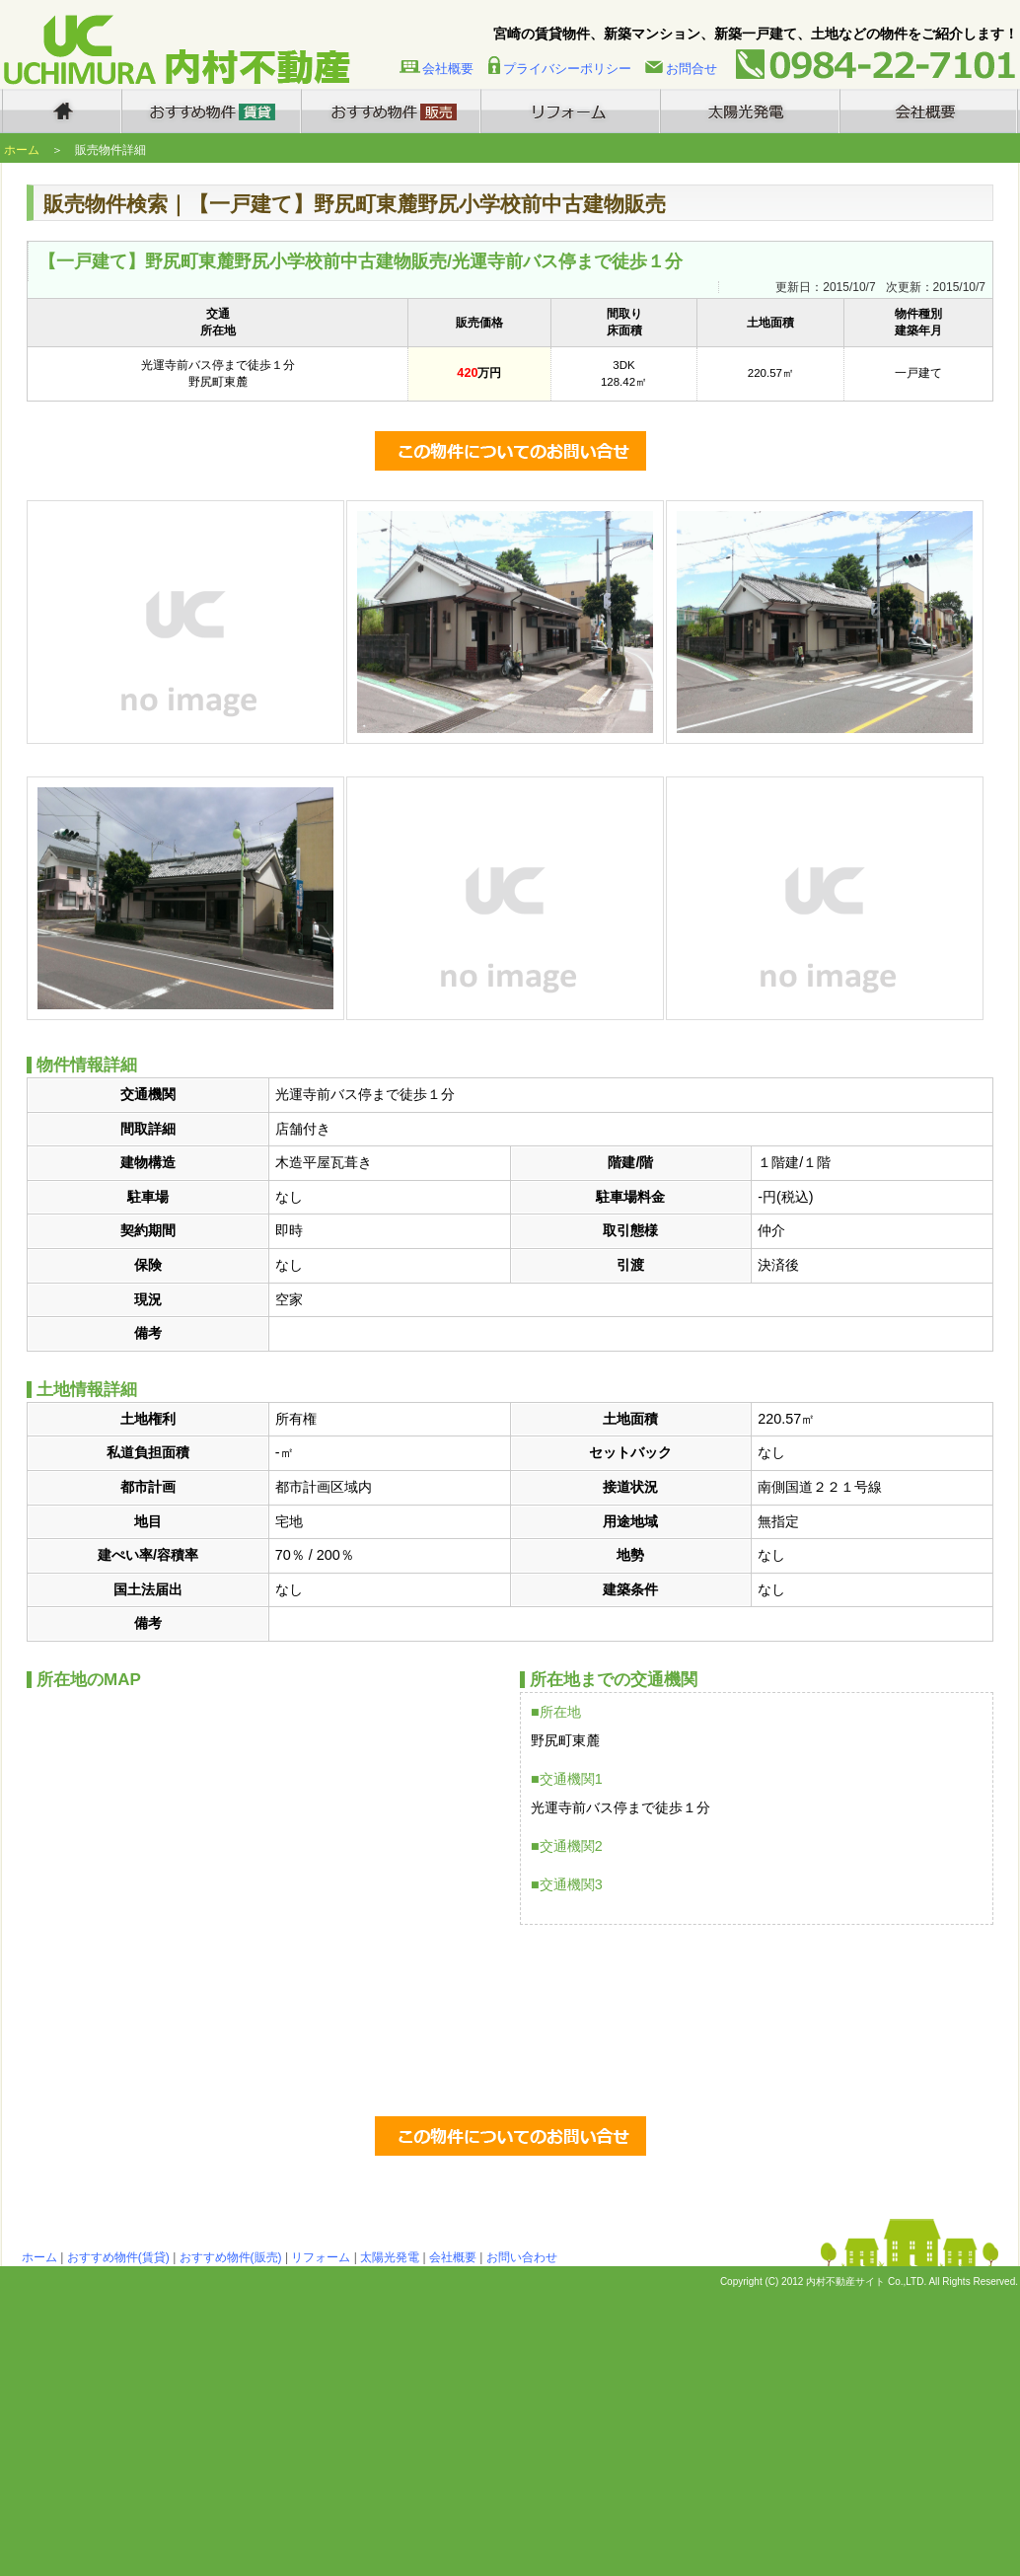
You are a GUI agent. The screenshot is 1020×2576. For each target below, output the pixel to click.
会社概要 (448, 68)
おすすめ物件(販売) (231, 2257)
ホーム (21, 150)
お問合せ (691, 68)
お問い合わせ (521, 2257)
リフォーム (320, 2257)
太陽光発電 (389, 2257)
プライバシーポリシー (567, 68)
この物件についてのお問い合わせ (510, 451)
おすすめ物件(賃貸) (118, 2257)
